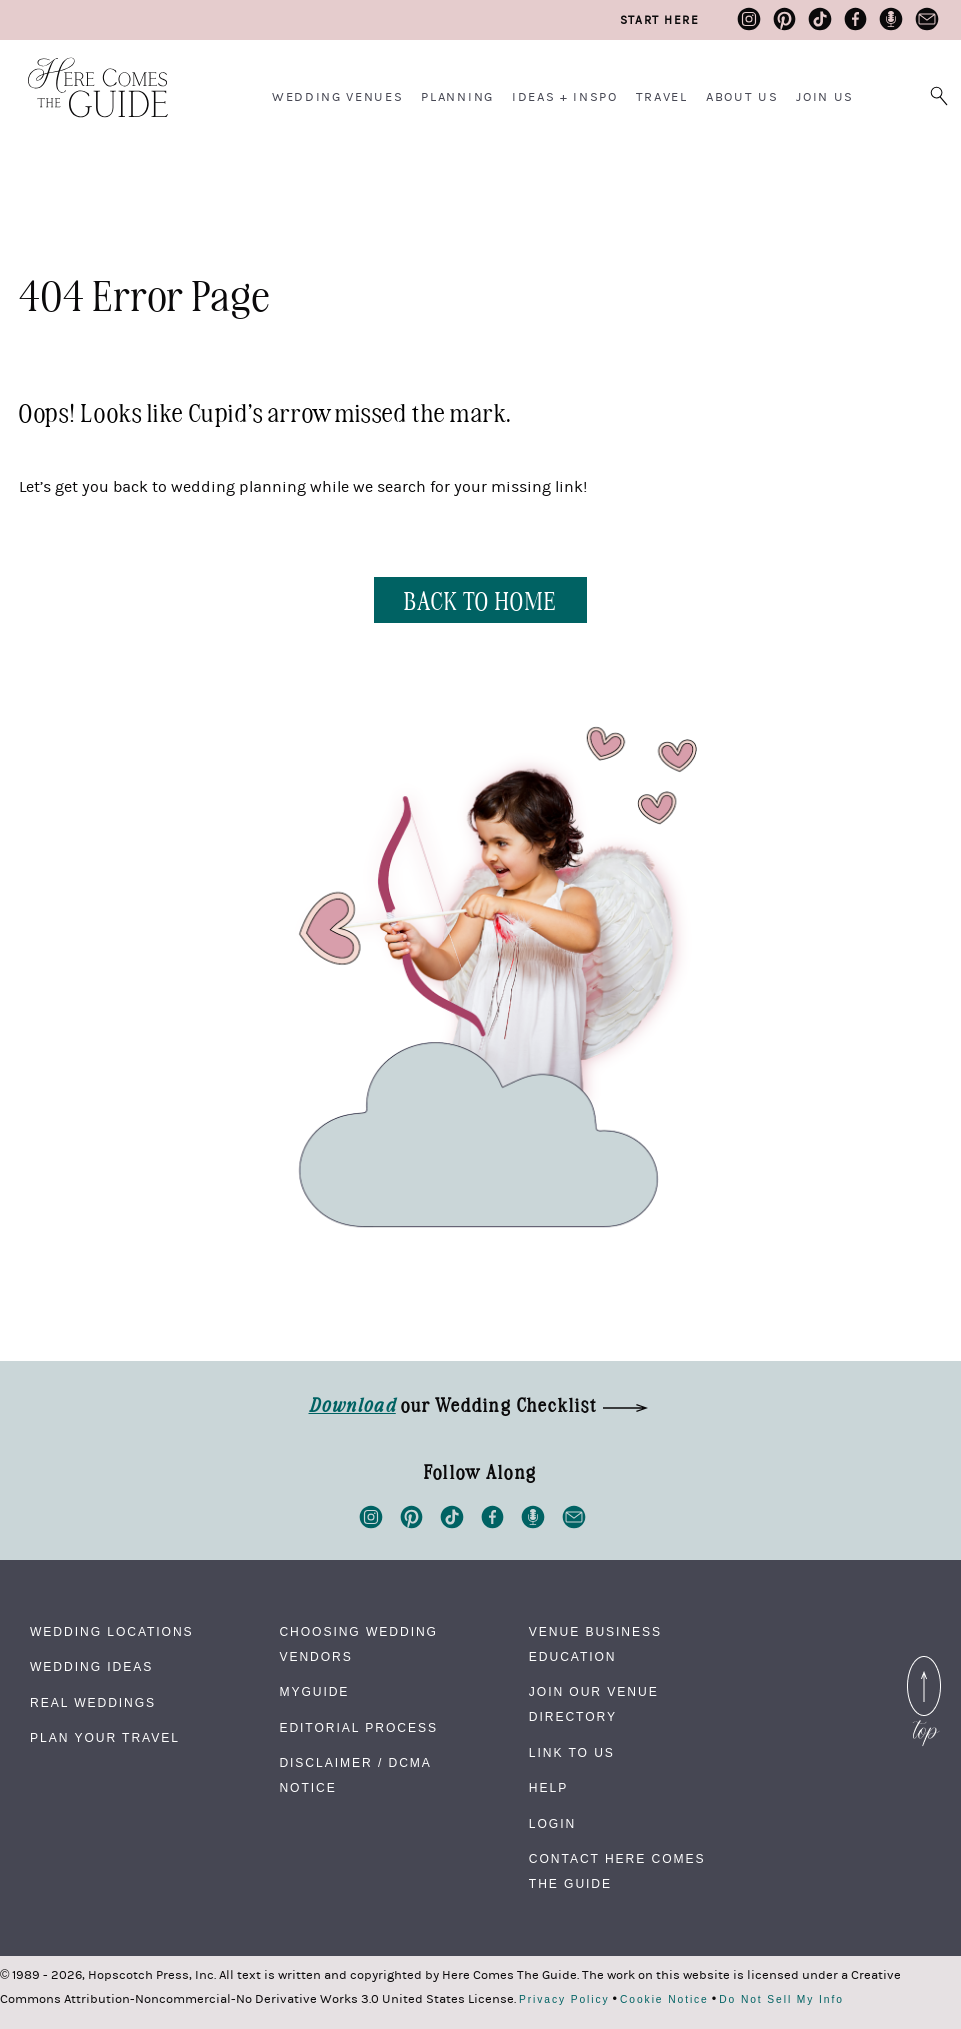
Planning (457, 97)
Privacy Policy (564, 2000)
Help (548, 1788)
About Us (742, 97)
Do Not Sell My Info (781, 2000)
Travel (662, 97)
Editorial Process (358, 1728)
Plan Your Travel (105, 1738)
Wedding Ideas (91, 1667)
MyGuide (314, 1692)
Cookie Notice (664, 2000)
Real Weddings (93, 1703)
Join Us (825, 97)
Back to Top (924, 1668)
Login (552, 1824)
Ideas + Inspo (565, 97)
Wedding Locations (112, 1632)
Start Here (659, 20)
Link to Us (572, 1753)
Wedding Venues (338, 97)
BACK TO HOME (480, 599)
